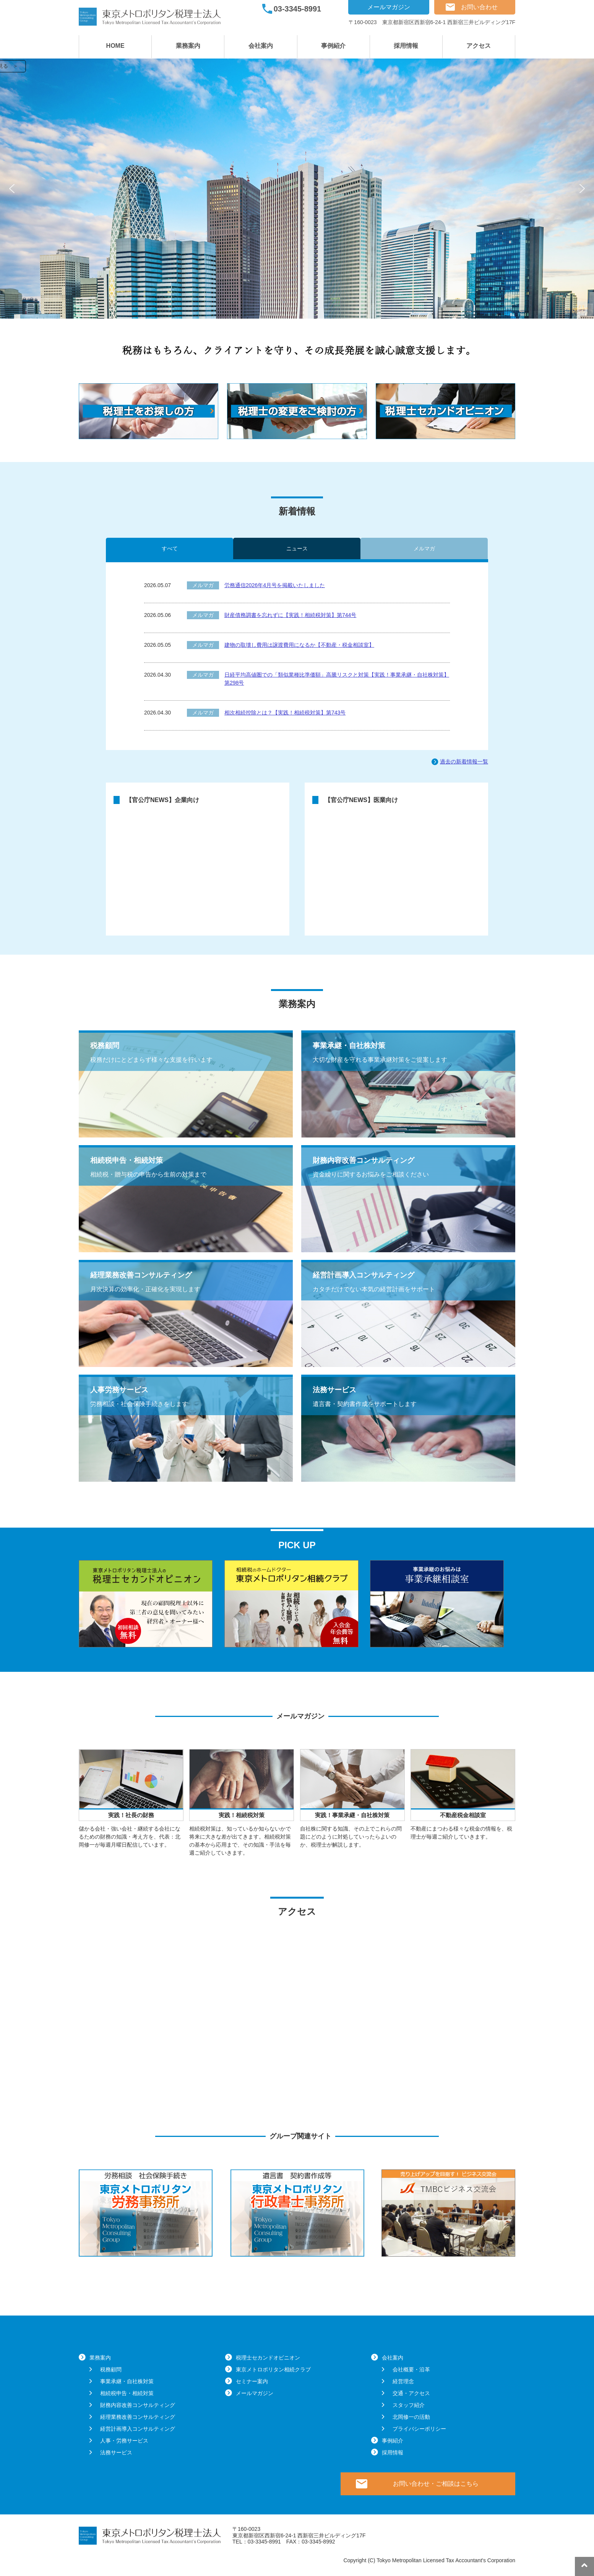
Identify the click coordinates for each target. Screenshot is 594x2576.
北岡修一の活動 (411, 2417)
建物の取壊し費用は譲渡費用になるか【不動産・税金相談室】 (299, 645)
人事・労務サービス (124, 2441)
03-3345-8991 (297, 9)
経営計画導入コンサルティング (137, 2429)
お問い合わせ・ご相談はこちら (436, 2483)
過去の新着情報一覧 (464, 761)
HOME (115, 45)
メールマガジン (388, 7)
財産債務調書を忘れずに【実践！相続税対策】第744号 (290, 615)
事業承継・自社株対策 (127, 2381)
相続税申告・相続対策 (127, 2393)
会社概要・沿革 (411, 2369)
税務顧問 (111, 2369)
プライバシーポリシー (419, 2429)
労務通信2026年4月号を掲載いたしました (274, 585)
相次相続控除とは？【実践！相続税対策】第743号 (285, 712)
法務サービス (116, 2452)
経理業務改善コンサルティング (137, 2417)
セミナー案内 (252, 2381)
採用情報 (406, 45)
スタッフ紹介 (409, 2405)
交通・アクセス (411, 2393)
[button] (12, 188)
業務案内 (188, 45)
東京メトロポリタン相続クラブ (273, 2369)
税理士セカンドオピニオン (268, 2358)
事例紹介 (333, 45)
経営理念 (403, 2381)
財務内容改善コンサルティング (137, 2405)
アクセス (478, 45)
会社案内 (260, 45)
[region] (297, 189)
